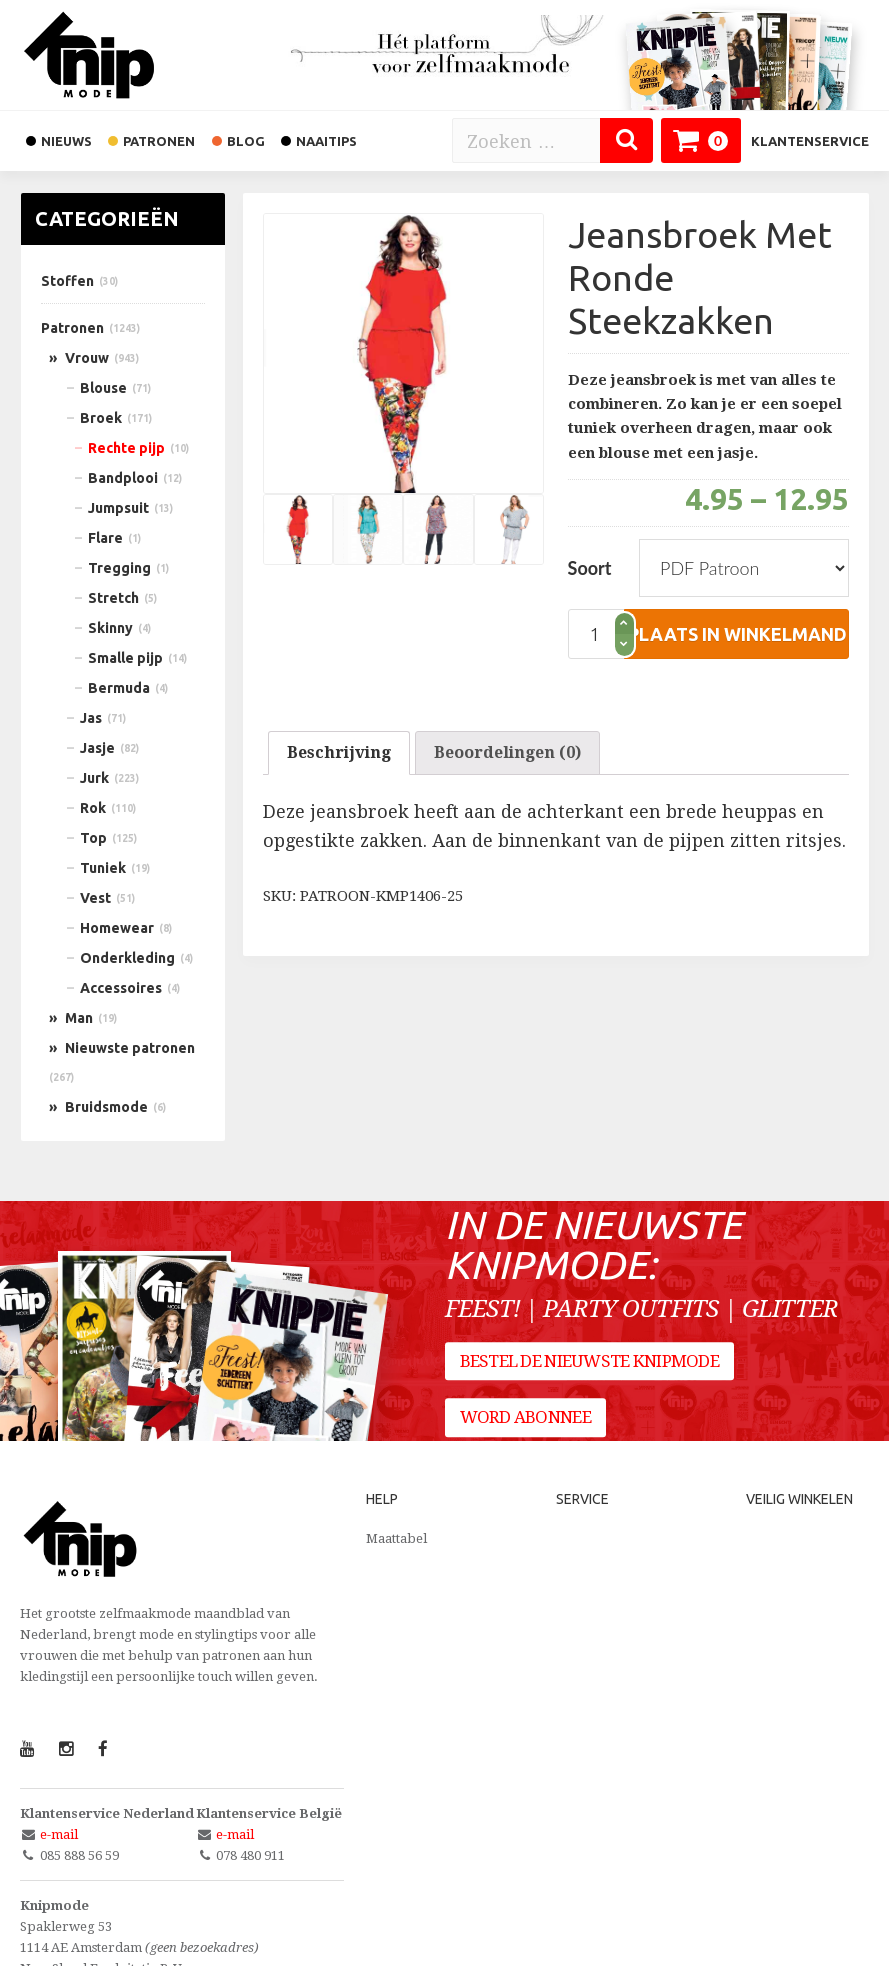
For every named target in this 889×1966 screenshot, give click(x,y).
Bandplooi (123, 478)
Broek (101, 418)
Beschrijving (339, 752)
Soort (590, 568)
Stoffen (67, 281)
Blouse (103, 388)
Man (79, 1018)
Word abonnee (525, 1418)
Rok (93, 808)
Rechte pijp (126, 448)
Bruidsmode (106, 1107)
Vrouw (87, 358)
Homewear (117, 928)
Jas (91, 718)
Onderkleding (127, 958)
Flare (105, 538)
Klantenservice (810, 141)
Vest (95, 898)
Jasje (97, 748)
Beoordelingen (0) (507, 752)
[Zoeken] (626, 140)
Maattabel (396, 1538)
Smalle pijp (125, 658)
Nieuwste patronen (130, 1048)
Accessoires (121, 988)
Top (93, 838)
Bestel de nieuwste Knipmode (590, 1361)
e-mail (59, 1834)
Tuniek (103, 868)
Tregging (119, 568)
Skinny (110, 628)
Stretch (113, 598)
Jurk (94, 778)
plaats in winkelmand (737, 634)
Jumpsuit (118, 508)
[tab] (339, 753)
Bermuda (119, 688)
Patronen (72, 328)
